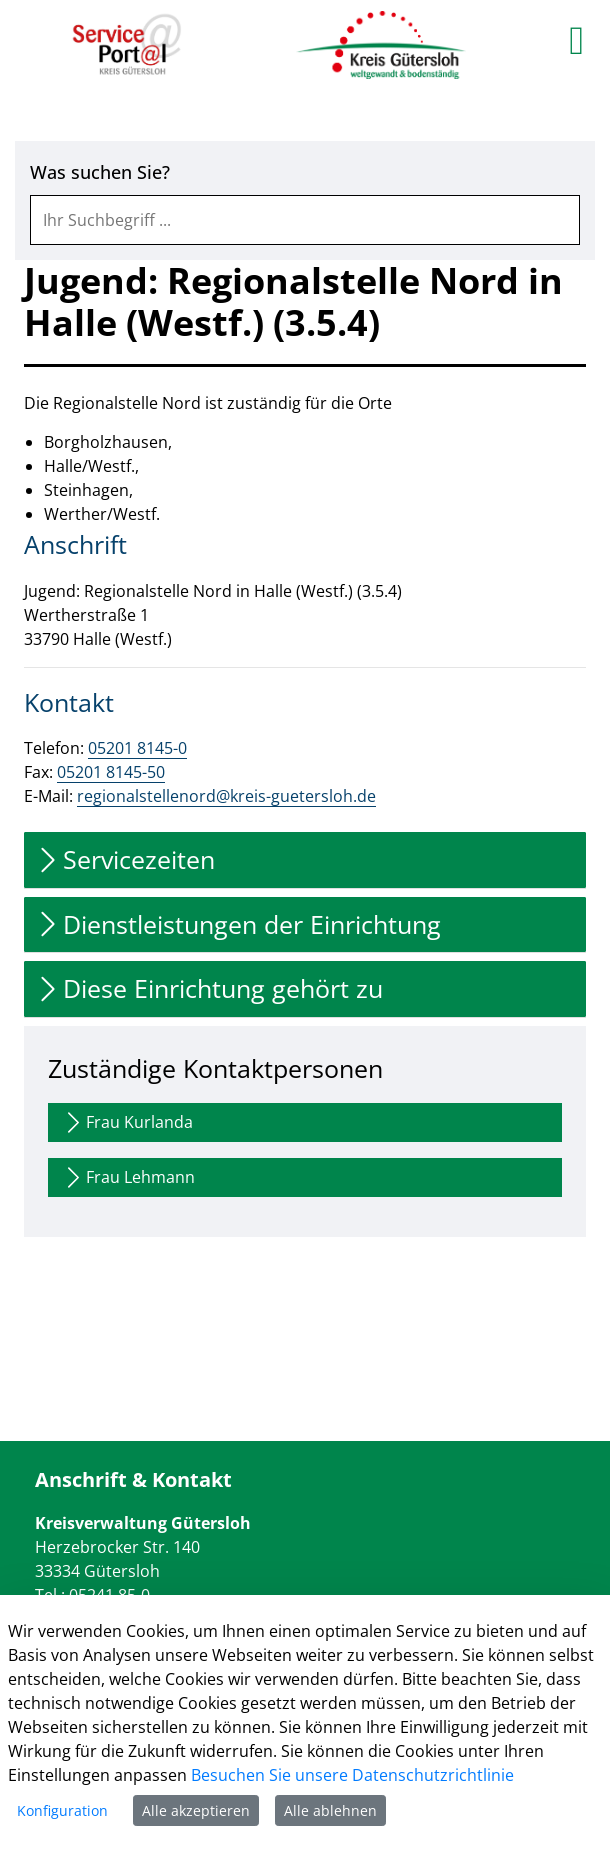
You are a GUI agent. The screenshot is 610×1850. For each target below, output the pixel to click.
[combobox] (305, 220)
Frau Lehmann (128, 1177)
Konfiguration (62, 1810)
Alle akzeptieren (196, 1810)
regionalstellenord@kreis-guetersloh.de (226, 796)
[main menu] (576, 40)
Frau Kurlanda (127, 1122)
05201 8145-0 (137, 748)
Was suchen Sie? (100, 172)
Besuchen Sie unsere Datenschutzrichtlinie (352, 1775)
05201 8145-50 (111, 772)
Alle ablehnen (330, 1810)
